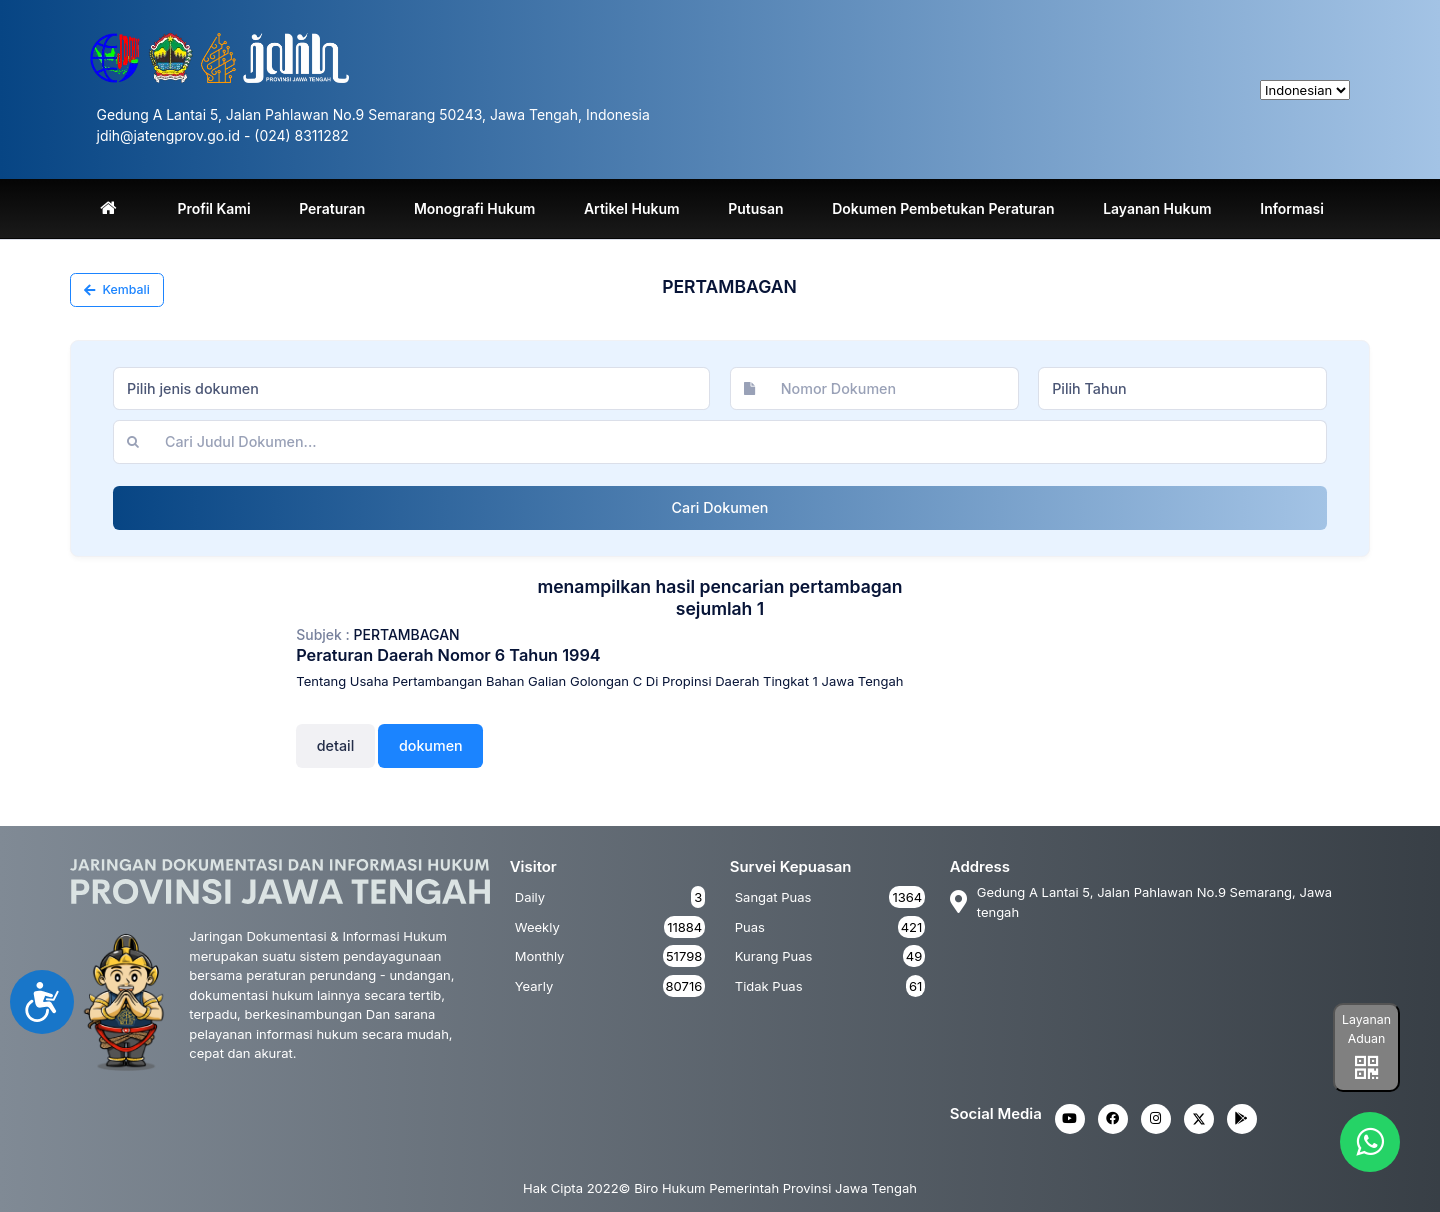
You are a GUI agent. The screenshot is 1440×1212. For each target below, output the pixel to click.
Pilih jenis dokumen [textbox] (193, 388)
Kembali (117, 289)
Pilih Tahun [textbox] (1089, 388)
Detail (336, 745)
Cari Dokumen (720, 507)
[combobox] (411, 389)
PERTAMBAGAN (407, 634)
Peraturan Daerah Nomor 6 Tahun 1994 (448, 655)
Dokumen (431, 745)
